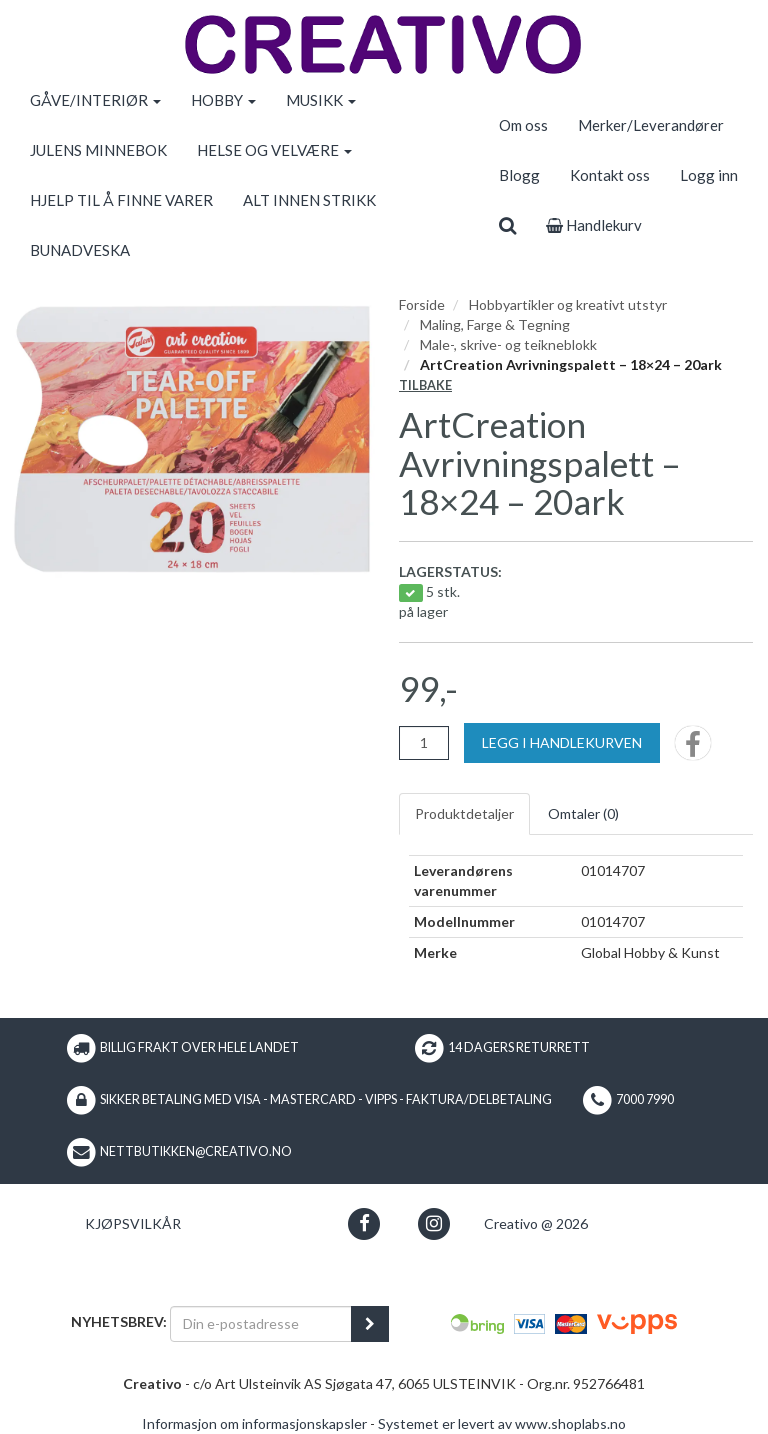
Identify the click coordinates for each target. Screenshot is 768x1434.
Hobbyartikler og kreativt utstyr (568, 304)
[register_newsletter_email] (370, 1324)
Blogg (519, 175)
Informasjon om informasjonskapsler (254, 1423)
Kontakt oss (610, 175)
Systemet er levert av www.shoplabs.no (502, 1423)
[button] (364, 1223)
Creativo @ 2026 (536, 1223)
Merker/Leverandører (651, 125)
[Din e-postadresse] (261, 1324)
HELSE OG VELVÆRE (274, 150)
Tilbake (425, 385)
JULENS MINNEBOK (98, 150)
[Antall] (424, 743)
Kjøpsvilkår (133, 1223)
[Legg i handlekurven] (562, 743)
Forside (422, 304)
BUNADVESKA (80, 250)
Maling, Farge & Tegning (495, 324)
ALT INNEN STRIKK (309, 200)
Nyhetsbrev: (119, 1321)
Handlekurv (594, 225)
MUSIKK (321, 100)
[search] (507, 225)
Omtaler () (583, 813)
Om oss (523, 125)
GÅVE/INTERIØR (95, 100)
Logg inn (709, 175)
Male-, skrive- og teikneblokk (508, 344)
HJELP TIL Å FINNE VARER (121, 200)
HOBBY (223, 100)
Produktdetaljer (464, 813)
